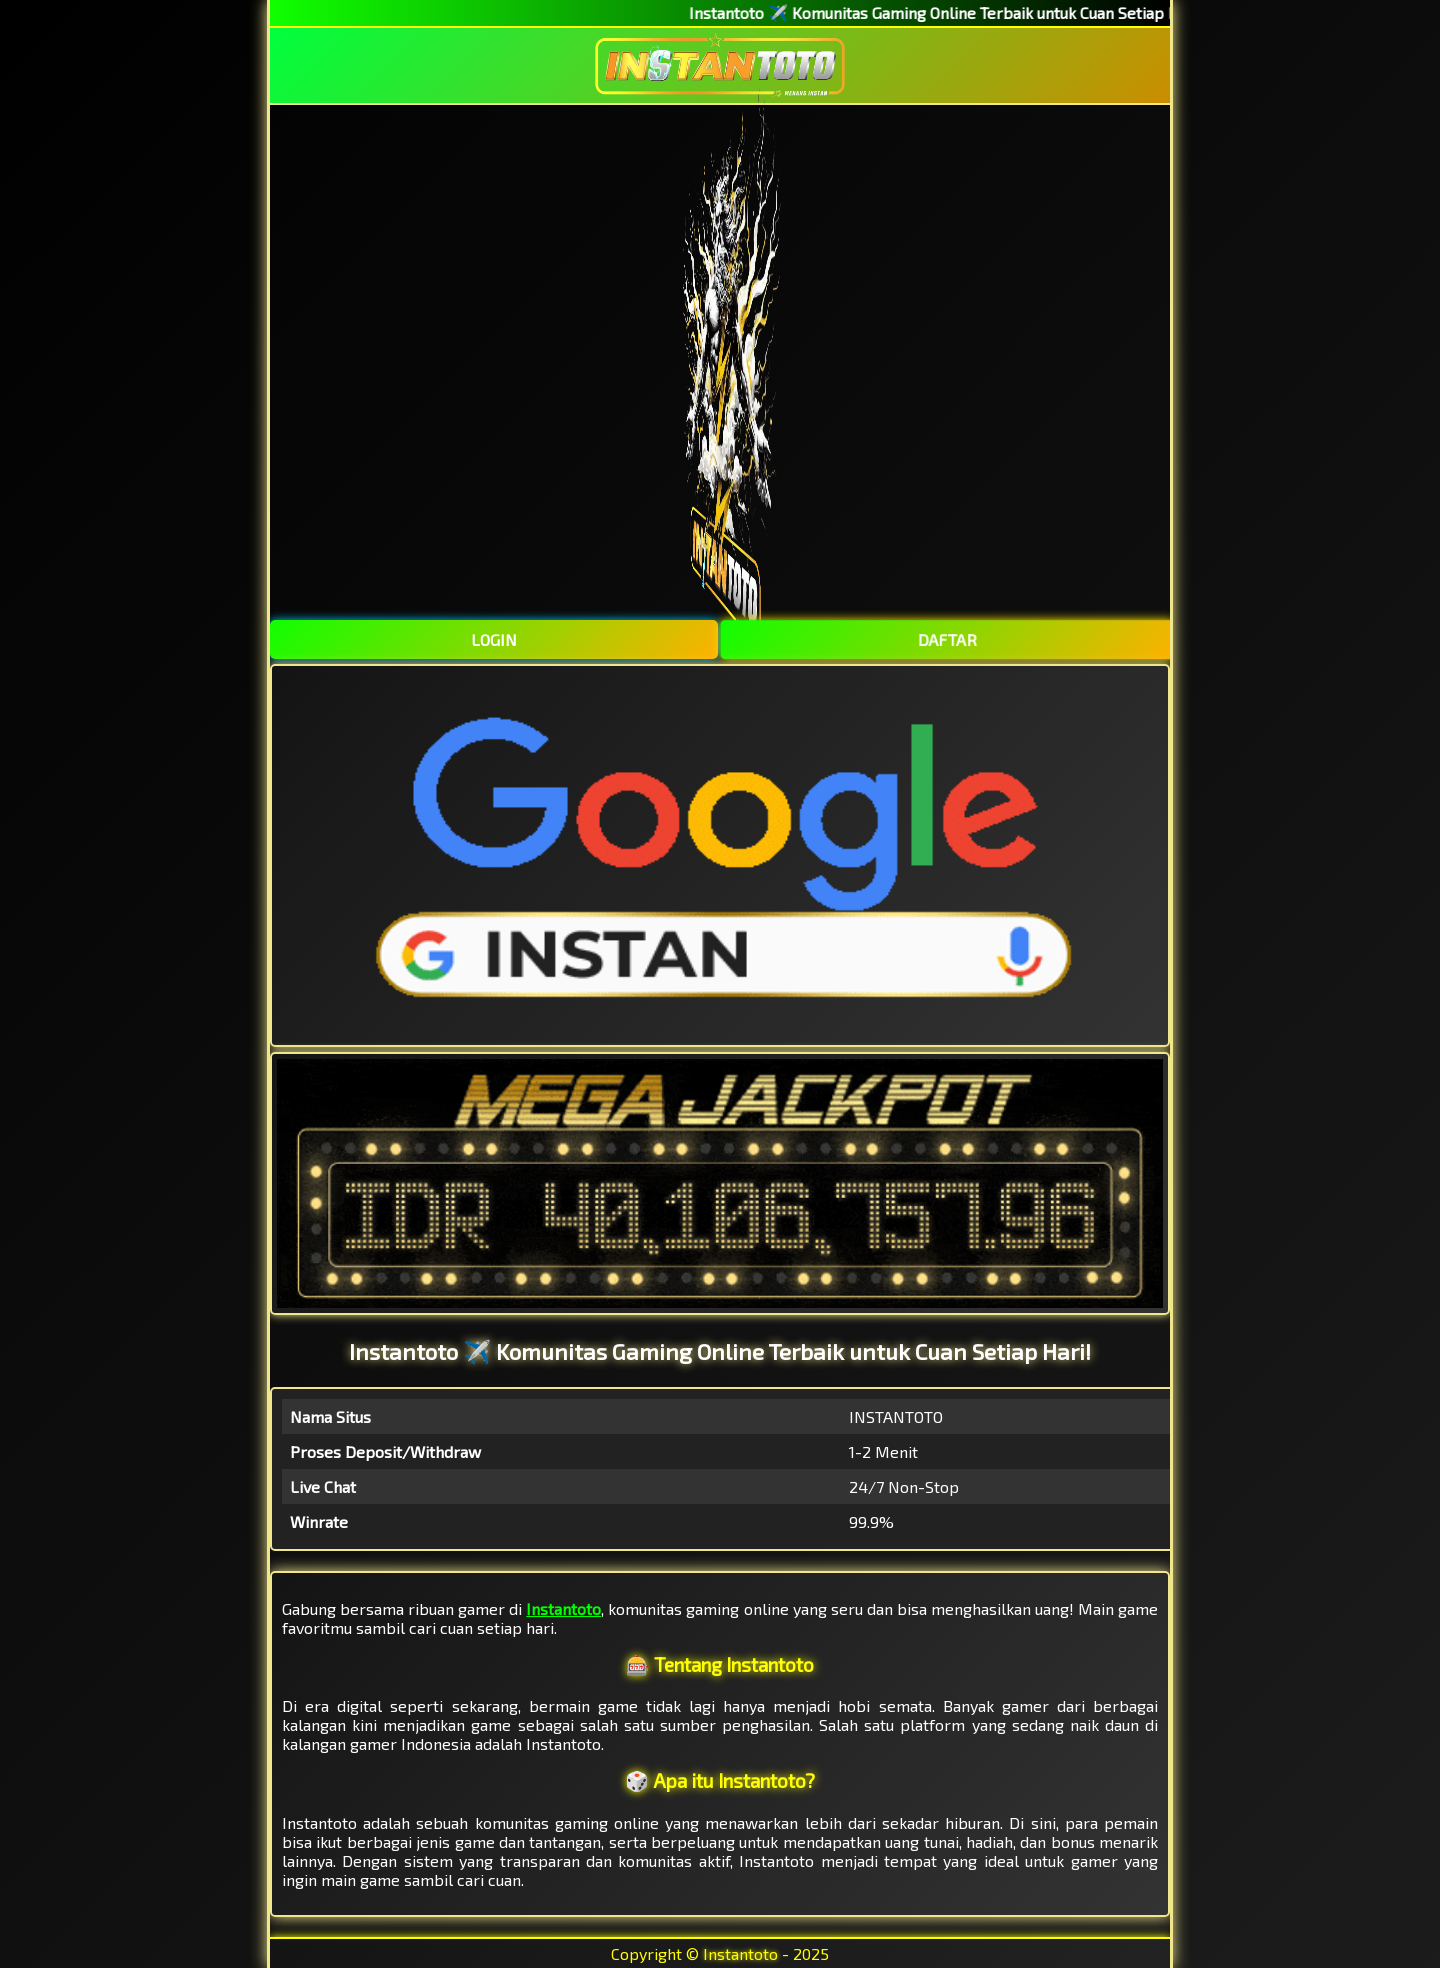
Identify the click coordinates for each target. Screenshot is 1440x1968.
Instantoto (563, 1608)
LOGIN (494, 639)
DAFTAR (946, 639)
